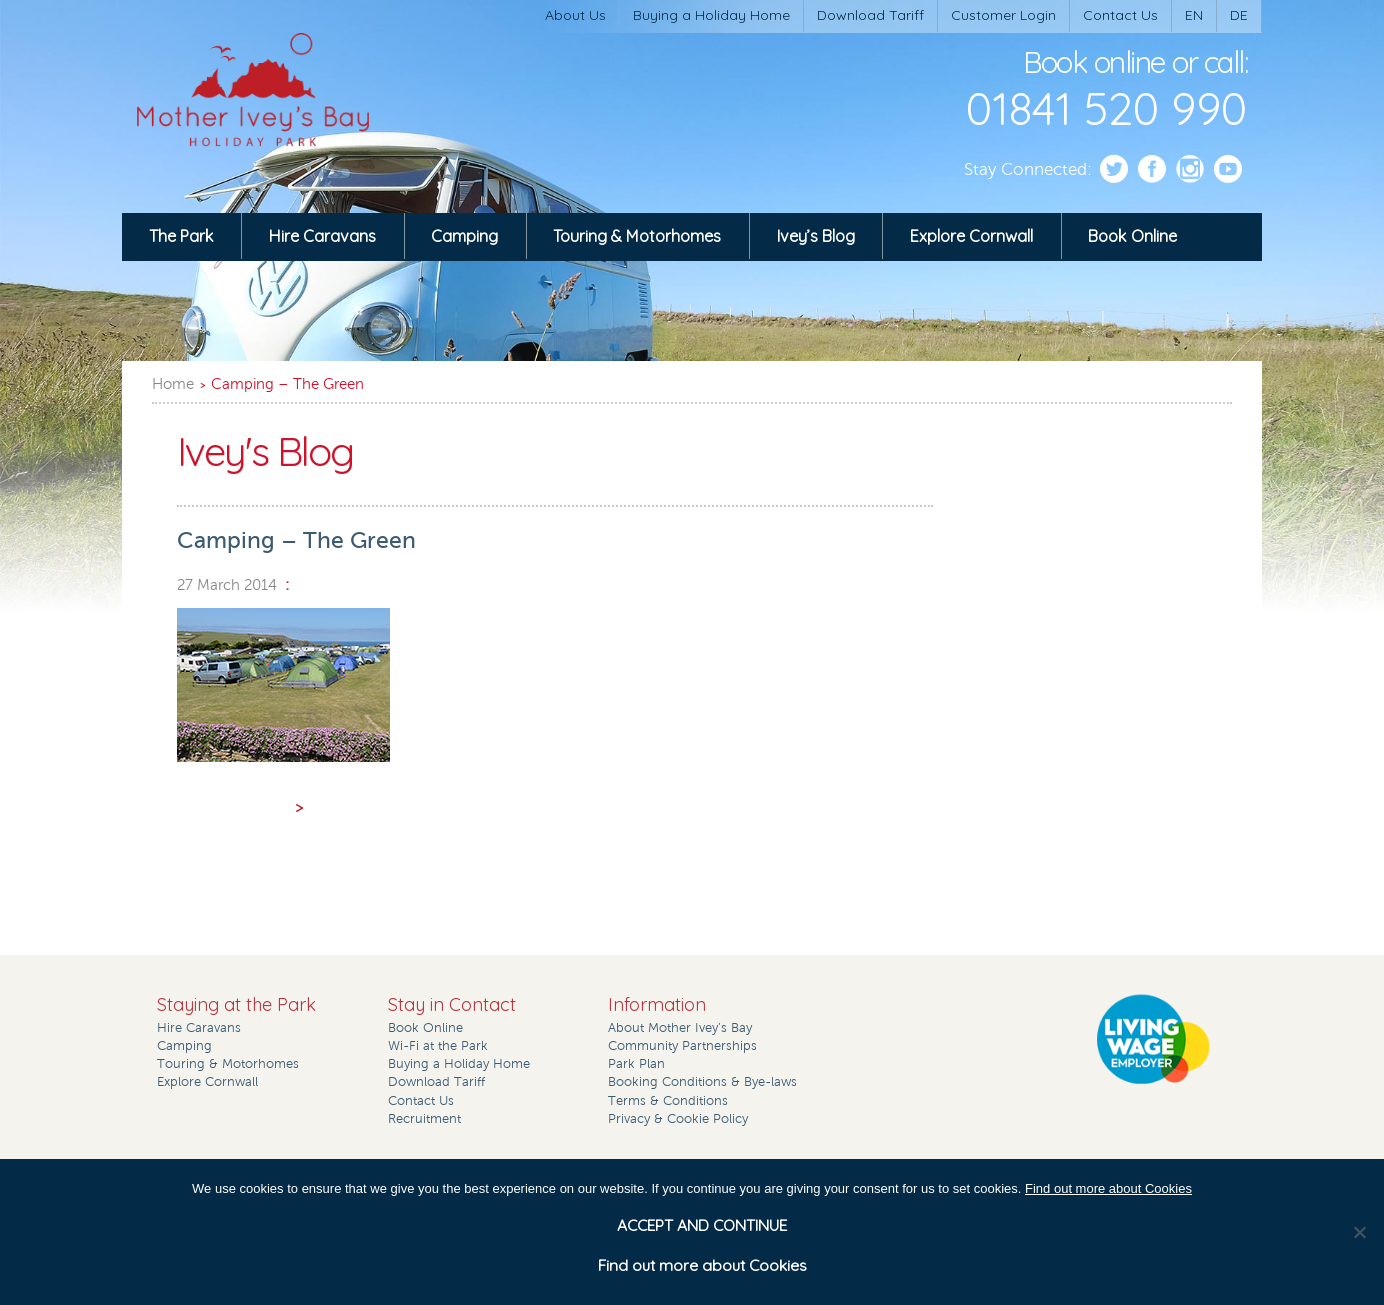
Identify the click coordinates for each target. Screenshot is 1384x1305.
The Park (181, 236)
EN (1194, 15)
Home (173, 384)
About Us (575, 15)
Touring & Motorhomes (637, 236)
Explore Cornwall (971, 236)
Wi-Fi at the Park (438, 1046)
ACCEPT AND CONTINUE (702, 1225)
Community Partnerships (682, 1046)
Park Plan (636, 1064)
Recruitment (424, 1119)
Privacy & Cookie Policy (678, 1119)
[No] (1359, 1232)
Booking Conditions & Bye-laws (702, 1082)
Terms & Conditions (668, 1101)
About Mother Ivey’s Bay (680, 1028)
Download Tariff (870, 15)
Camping (464, 236)
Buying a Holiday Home (711, 15)
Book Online (1132, 236)
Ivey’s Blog (816, 236)
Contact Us (1120, 15)
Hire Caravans (322, 236)
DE (1239, 15)
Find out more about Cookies (1108, 1188)
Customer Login (1003, 15)
